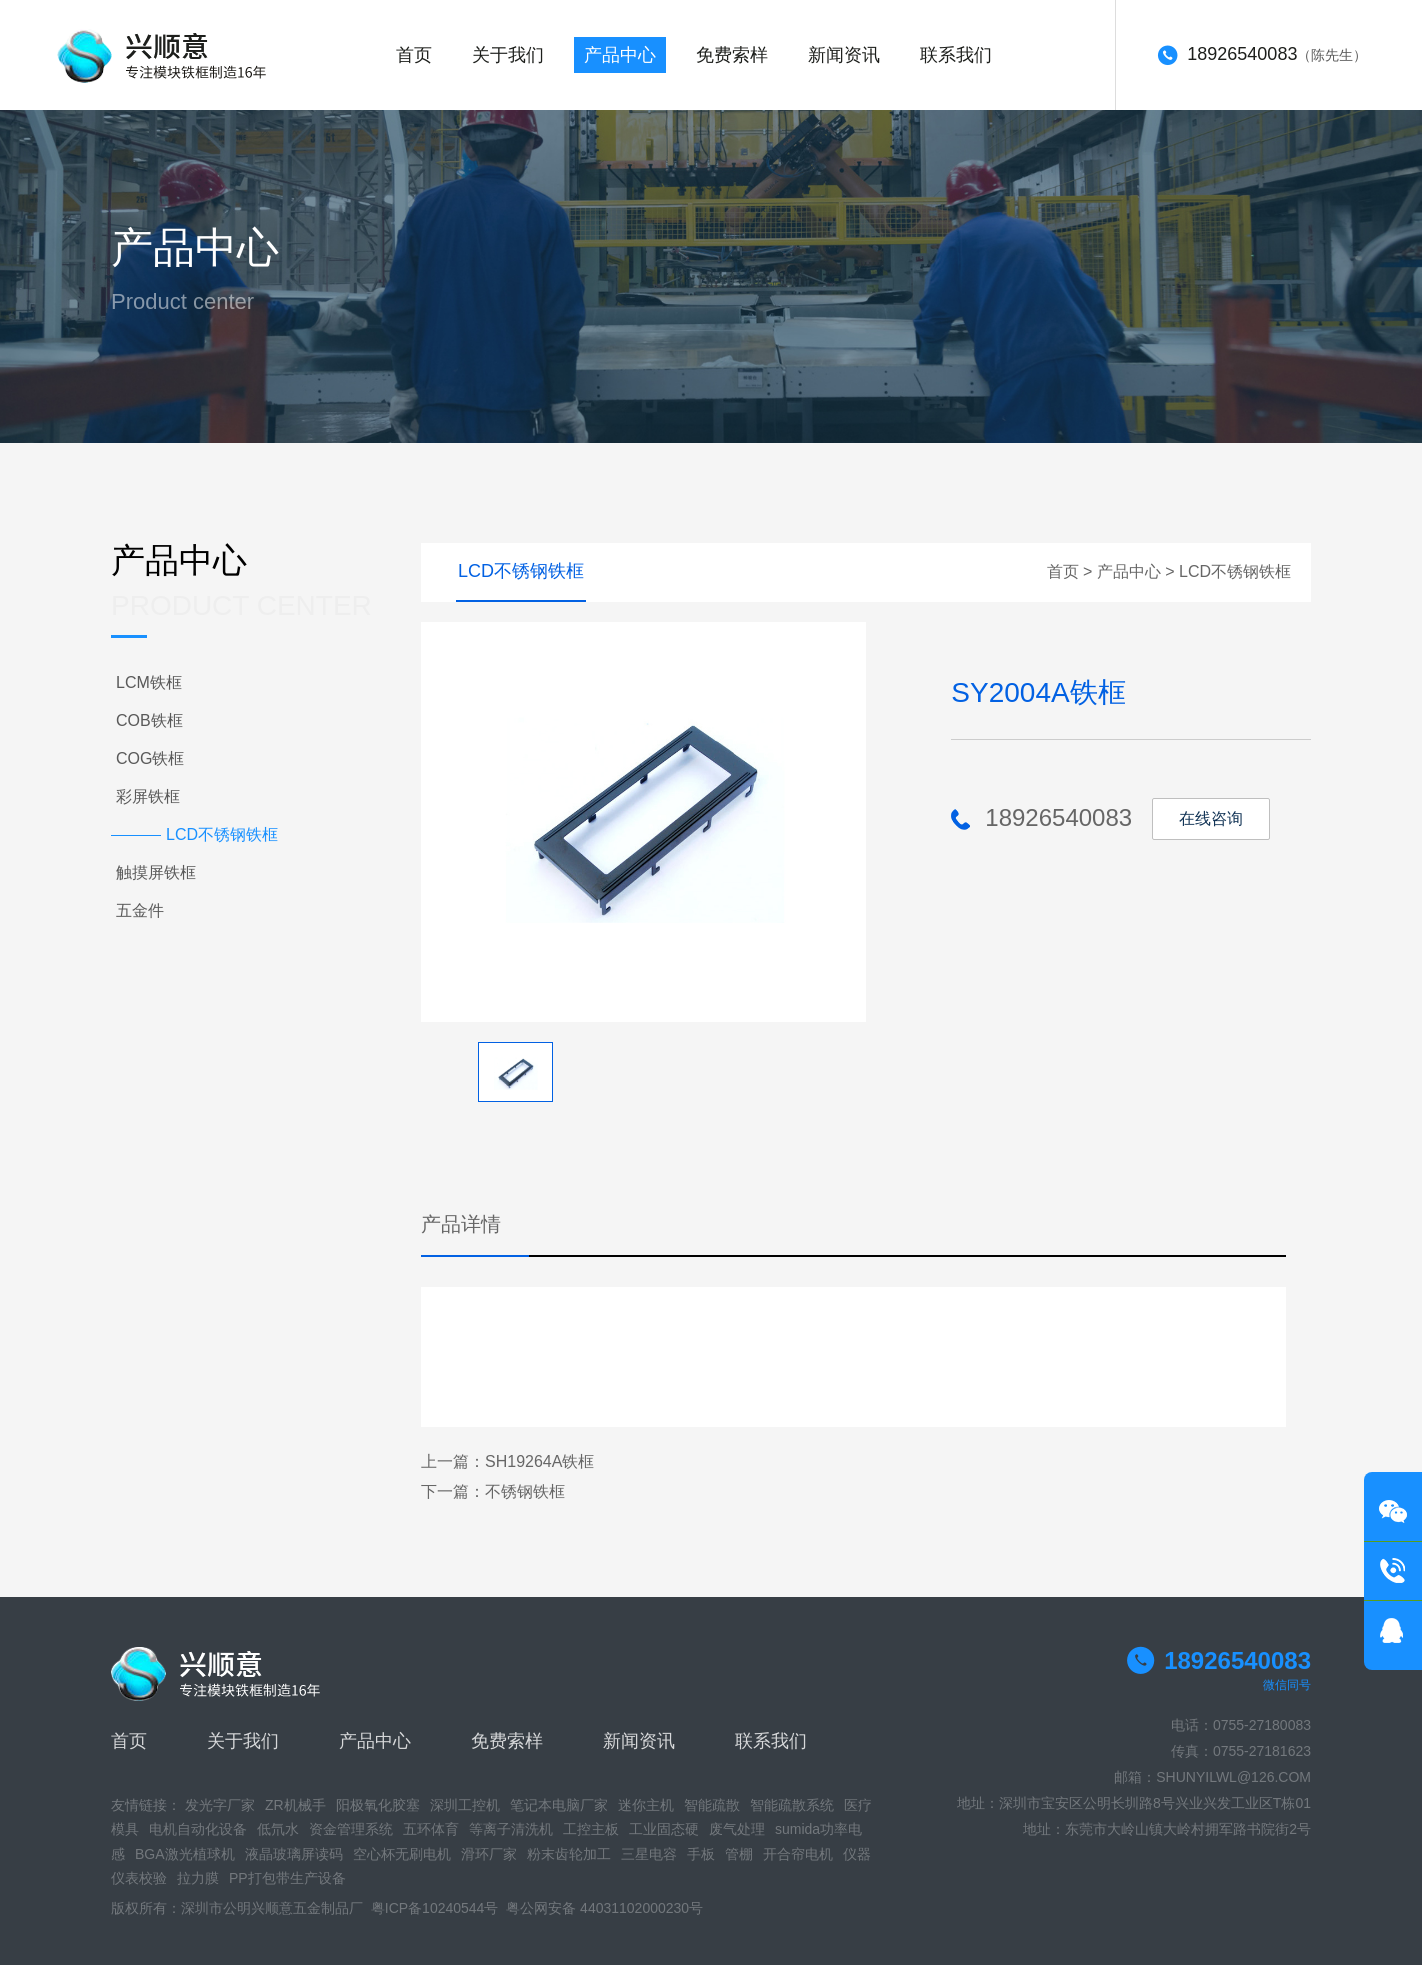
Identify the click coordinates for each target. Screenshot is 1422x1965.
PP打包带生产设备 (287, 1878)
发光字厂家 (220, 1805)
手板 (701, 1854)
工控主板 (591, 1829)
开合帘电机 (798, 1854)
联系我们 (956, 55)
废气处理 (737, 1829)
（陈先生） (1262, 56)
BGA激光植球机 (185, 1854)
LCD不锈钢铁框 (1235, 571)
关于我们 (508, 55)
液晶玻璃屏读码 (294, 1854)
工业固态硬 (664, 1829)
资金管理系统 (351, 1829)
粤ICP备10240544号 (435, 1908)
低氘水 (278, 1829)
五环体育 (431, 1829)
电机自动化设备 (198, 1829)
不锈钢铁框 (525, 1491)
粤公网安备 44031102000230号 (604, 1908)
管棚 (739, 1854)
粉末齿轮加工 (569, 1854)
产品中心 (620, 55)
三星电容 (649, 1854)
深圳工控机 (465, 1805)
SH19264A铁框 (539, 1461)
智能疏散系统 (792, 1805)
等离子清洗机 (511, 1829)
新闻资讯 (844, 55)
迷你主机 (646, 1805)
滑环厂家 (489, 1854)
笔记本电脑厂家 (559, 1805)
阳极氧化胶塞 (378, 1805)
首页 (414, 55)
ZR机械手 (295, 1805)
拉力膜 (198, 1878)
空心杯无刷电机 (402, 1854)
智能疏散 (712, 1805)
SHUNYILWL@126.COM (1233, 1777)
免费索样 (732, 55)
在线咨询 (1211, 818)
